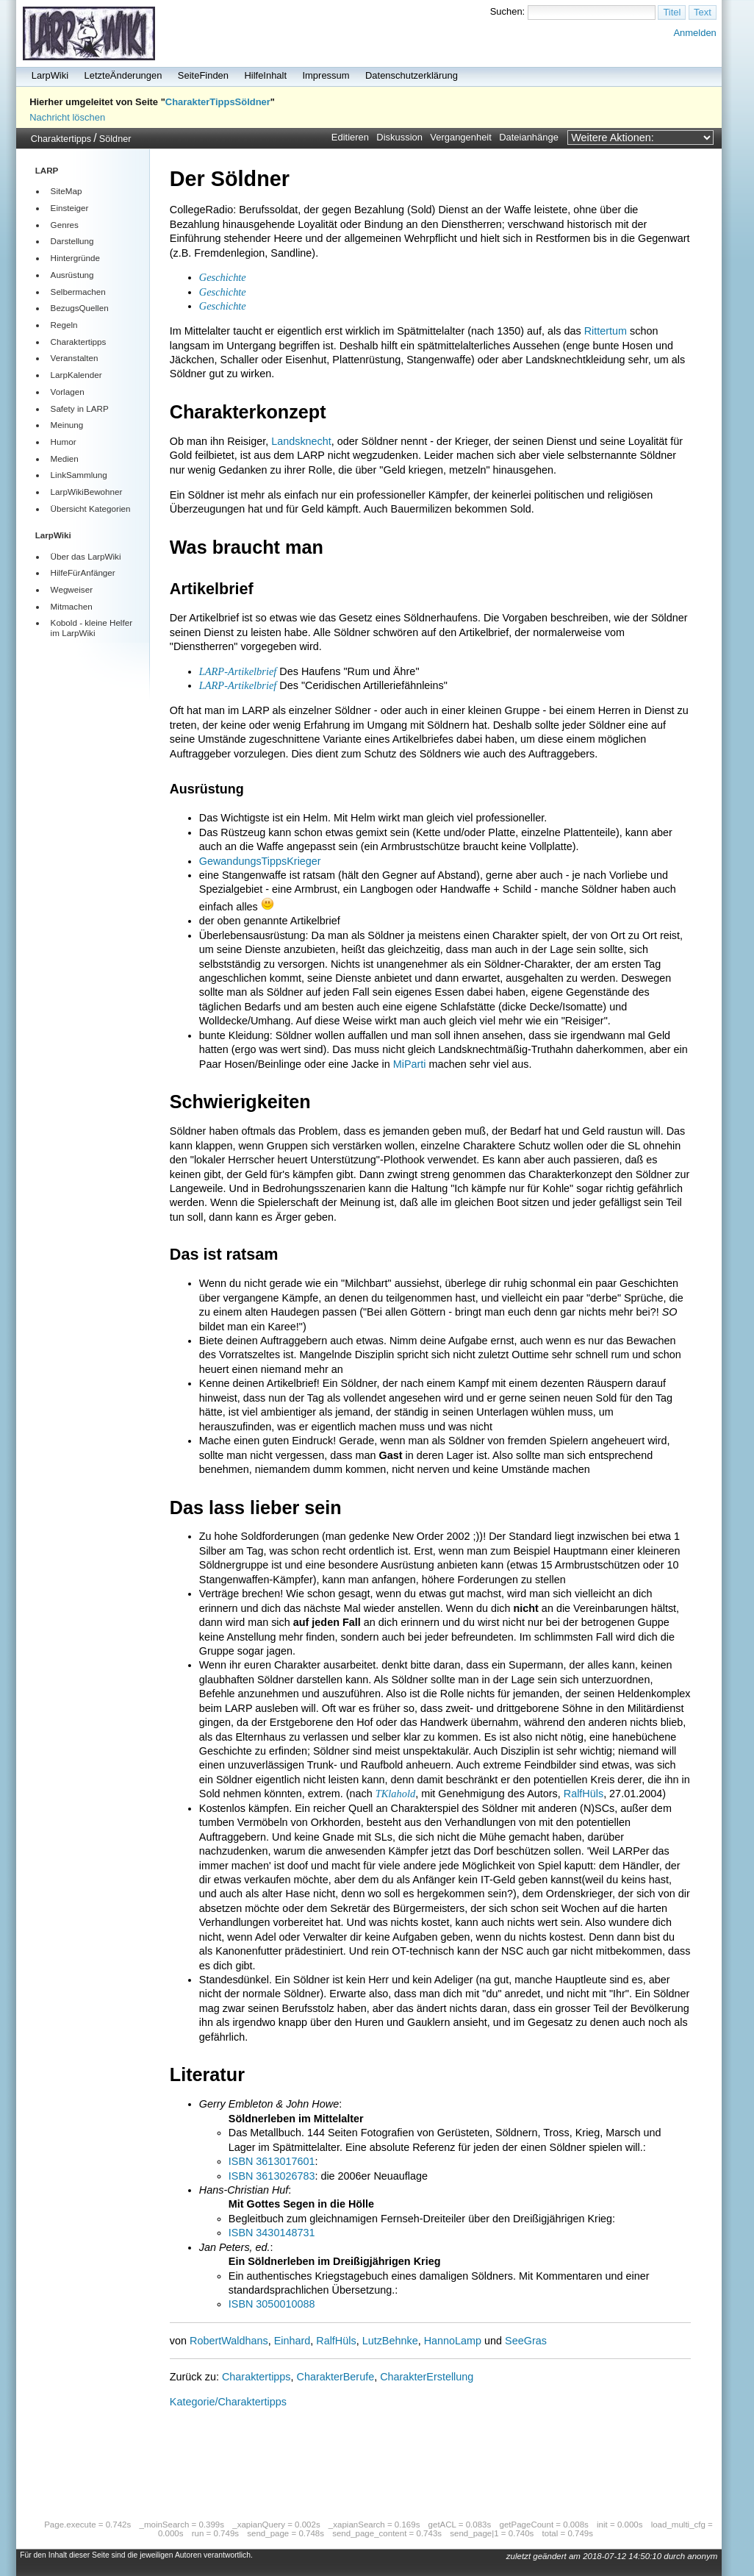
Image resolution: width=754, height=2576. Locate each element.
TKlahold (395, 1793)
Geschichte (222, 277)
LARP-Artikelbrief (238, 671)
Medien (65, 458)
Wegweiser (72, 589)
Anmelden (694, 32)
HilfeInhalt (265, 75)
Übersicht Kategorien (91, 508)
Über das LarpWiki (86, 556)
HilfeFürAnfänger (83, 572)
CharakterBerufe (336, 2377)
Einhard (292, 2341)
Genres (65, 224)
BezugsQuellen (80, 308)
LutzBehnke (390, 2341)
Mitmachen (72, 606)
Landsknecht (301, 441)
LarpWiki (50, 75)
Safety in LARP (80, 408)
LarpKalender (76, 374)
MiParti (409, 1064)
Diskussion (399, 137)
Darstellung (72, 241)
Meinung (67, 424)
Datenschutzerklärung (411, 75)
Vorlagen (68, 391)
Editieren (350, 137)
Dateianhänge (529, 137)
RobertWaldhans (229, 2341)
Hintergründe (75, 258)
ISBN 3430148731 (272, 2232)
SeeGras (526, 2341)
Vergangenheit (461, 137)
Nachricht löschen (67, 117)
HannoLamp (452, 2341)
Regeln (64, 324)
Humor (63, 441)
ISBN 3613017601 (272, 2161)
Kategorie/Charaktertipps (228, 2402)
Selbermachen (78, 291)
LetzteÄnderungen (123, 75)
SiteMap (66, 191)
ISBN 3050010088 (272, 2304)
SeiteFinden (203, 75)
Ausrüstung (72, 274)
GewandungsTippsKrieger (260, 861)
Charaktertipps (61, 139)
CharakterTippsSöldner (217, 101)
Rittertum (605, 331)
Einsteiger (70, 208)
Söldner (115, 139)
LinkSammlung (79, 474)
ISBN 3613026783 (272, 2176)
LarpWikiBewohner (87, 491)
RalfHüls (583, 1793)
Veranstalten (74, 358)
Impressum (325, 75)
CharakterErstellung (426, 2377)
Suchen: (507, 11)
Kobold (64, 622)
